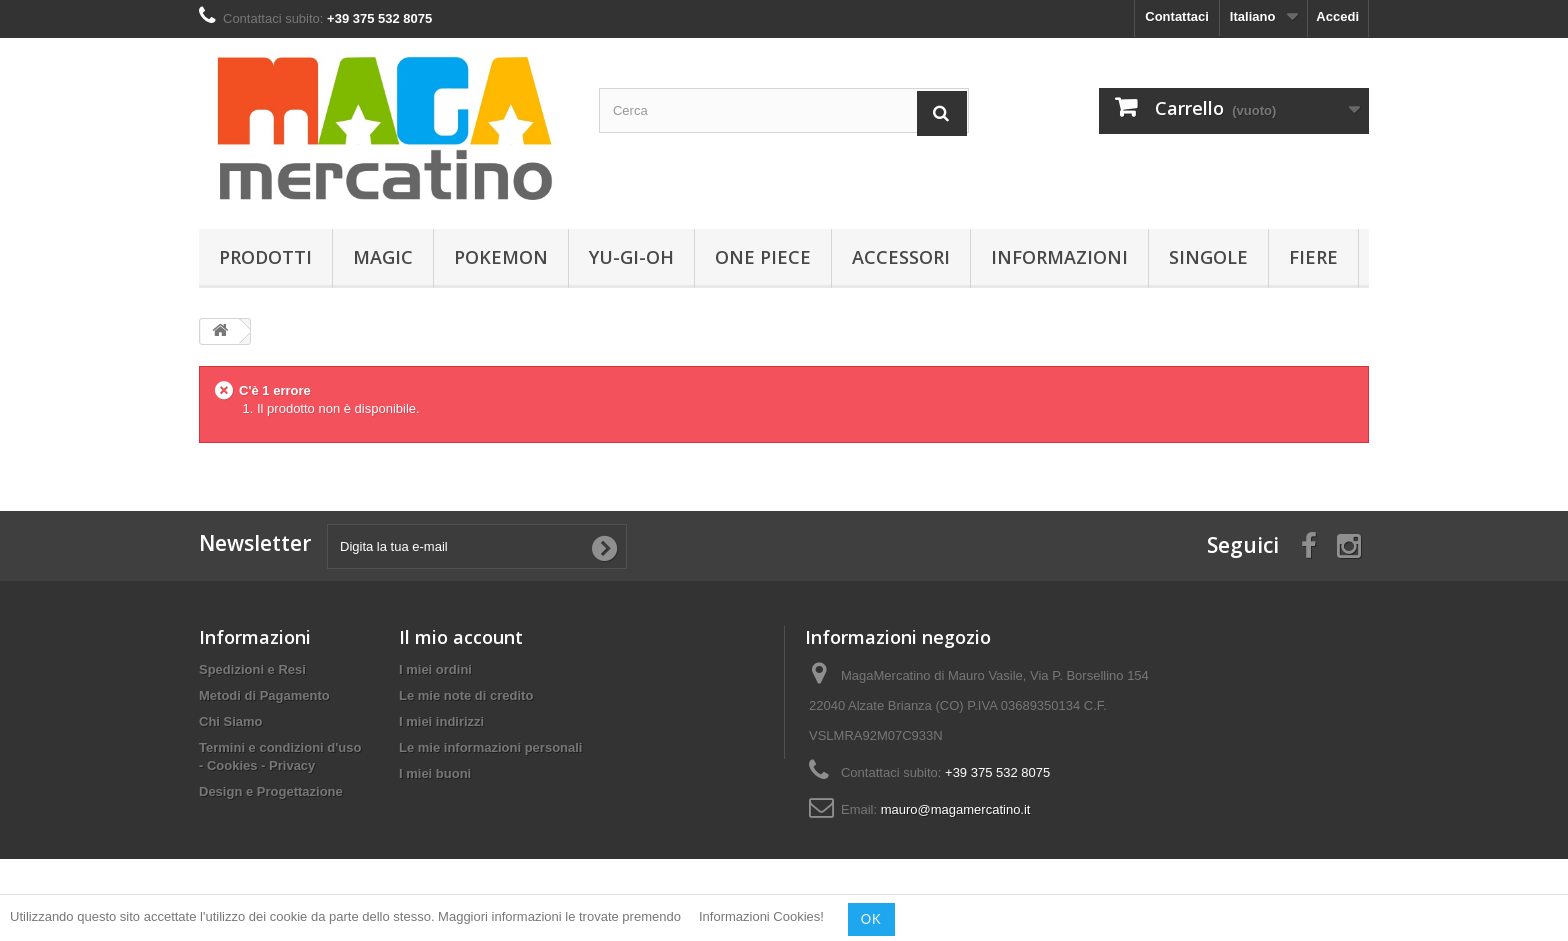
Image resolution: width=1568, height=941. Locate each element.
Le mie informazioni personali (490, 747)
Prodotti (265, 257)
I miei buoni (435, 773)
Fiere (1313, 257)
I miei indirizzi (441, 721)
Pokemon (501, 257)
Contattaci (1177, 16)
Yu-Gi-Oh (631, 257)
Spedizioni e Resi (252, 669)
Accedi (1337, 16)
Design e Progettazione (271, 791)
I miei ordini (435, 669)
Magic (383, 257)
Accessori (901, 257)
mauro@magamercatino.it (956, 809)
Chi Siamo (231, 721)
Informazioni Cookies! (761, 917)
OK (871, 919)
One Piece (763, 257)
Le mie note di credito (466, 695)
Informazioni (1059, 257)
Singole (1208, 257)
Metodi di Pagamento (264, 695)
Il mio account (461, 637)
